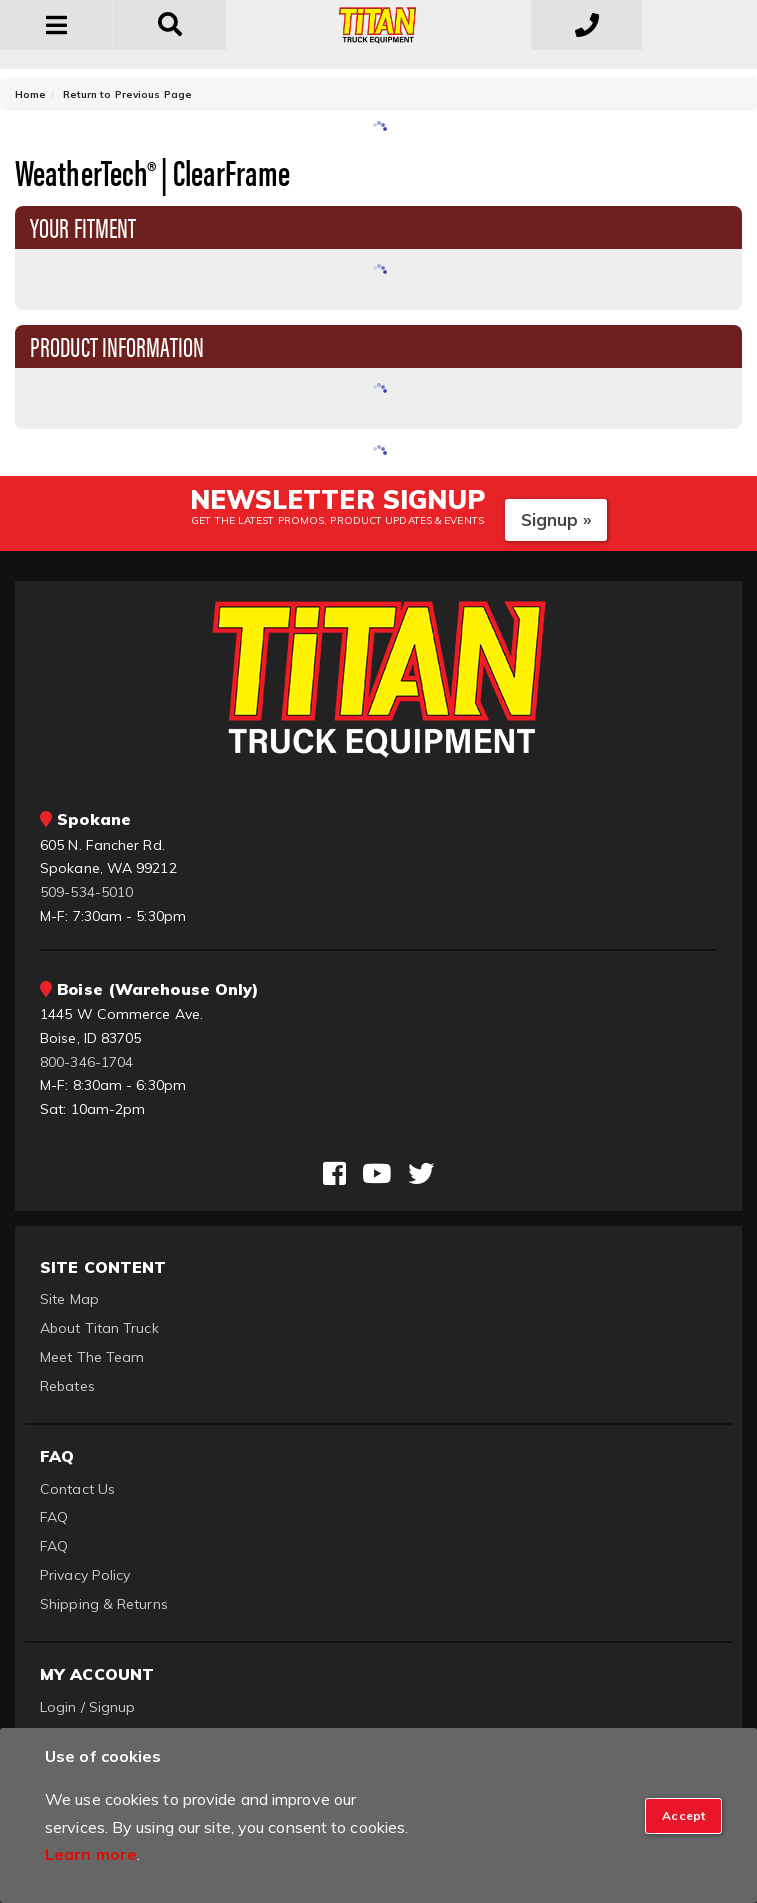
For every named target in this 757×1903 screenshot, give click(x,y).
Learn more (91, 1854)
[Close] (683, 1816)
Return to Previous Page (127, 94)
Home (30, 94)
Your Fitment (83, 226)
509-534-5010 (86, 892)
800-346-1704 (86, 1062)
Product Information (117, 345)
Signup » (556, 519)
